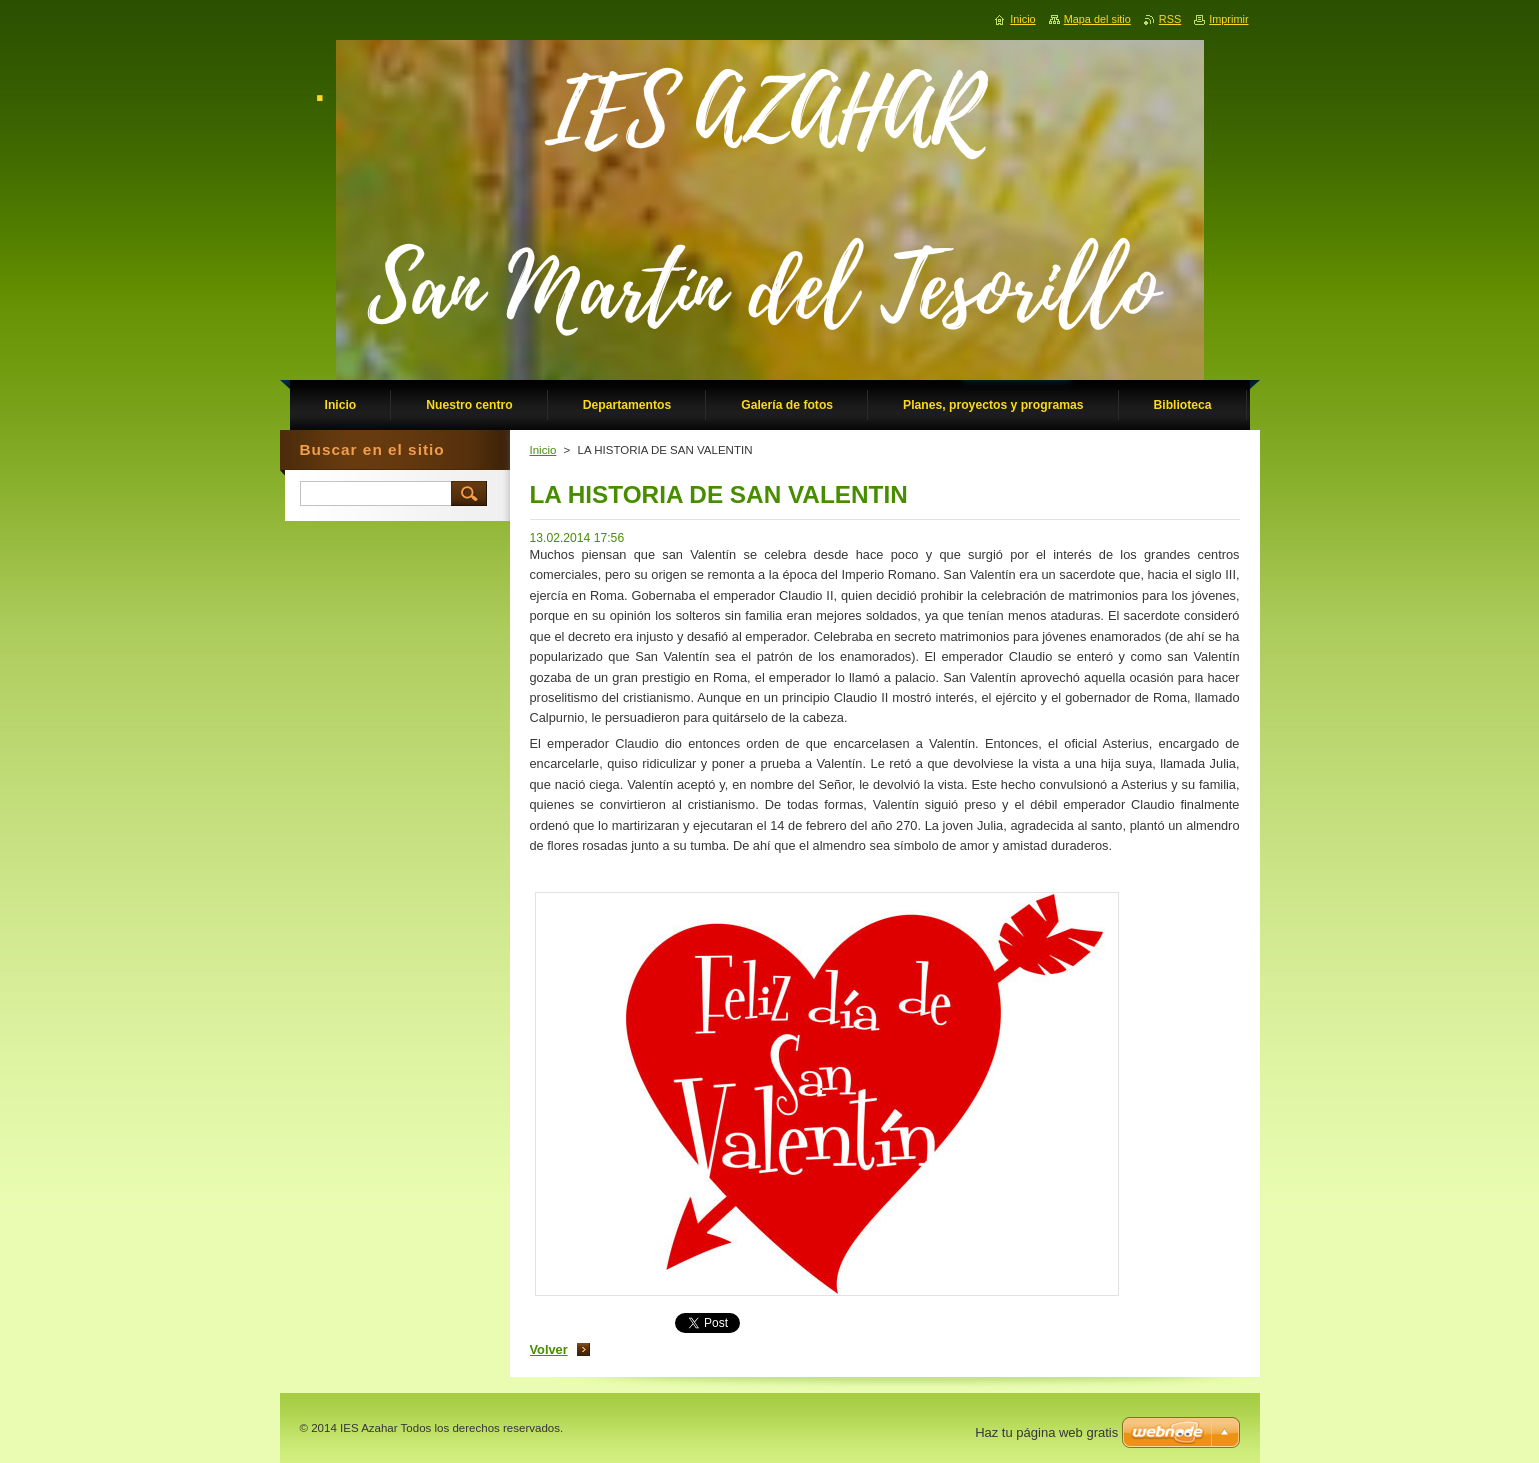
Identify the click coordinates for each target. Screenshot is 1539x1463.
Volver (549, 1349)
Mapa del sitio (1097, 19)
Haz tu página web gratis (1046, 1432)
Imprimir (1228, 19)
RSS (1170, 19)
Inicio (543, 450)
